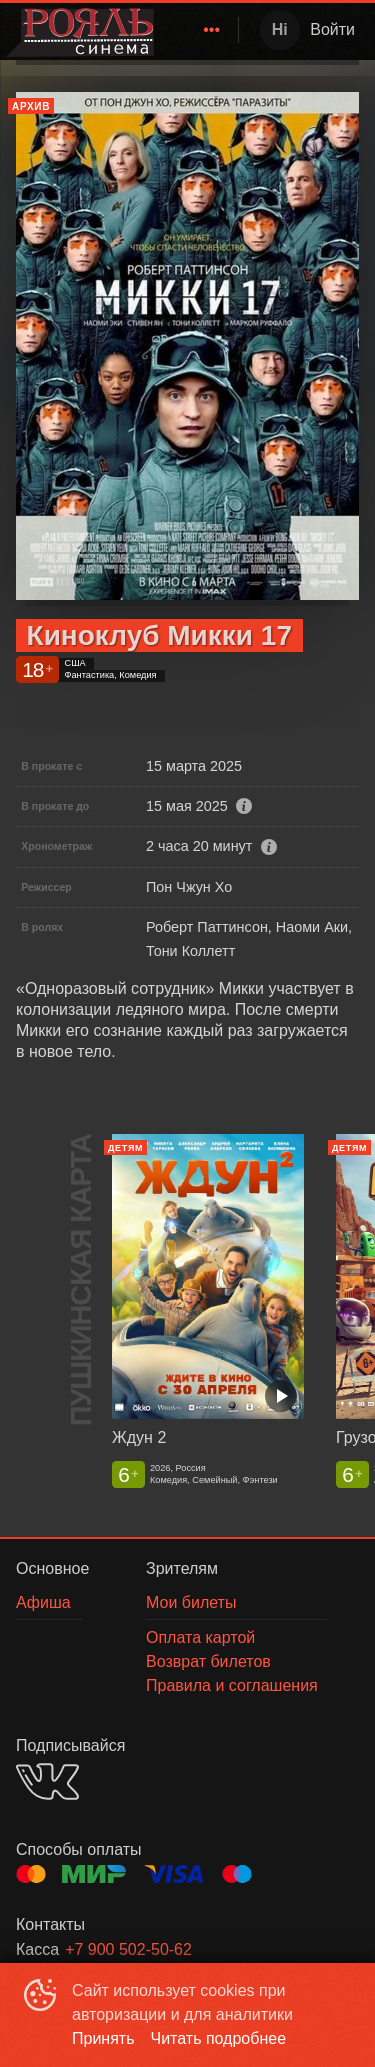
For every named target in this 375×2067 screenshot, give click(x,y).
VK (47, 1781)
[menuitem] (212, 30)
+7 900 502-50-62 (128, 1949)
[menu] (200, 30)
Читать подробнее (219, 2038)
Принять (103, 2038)
